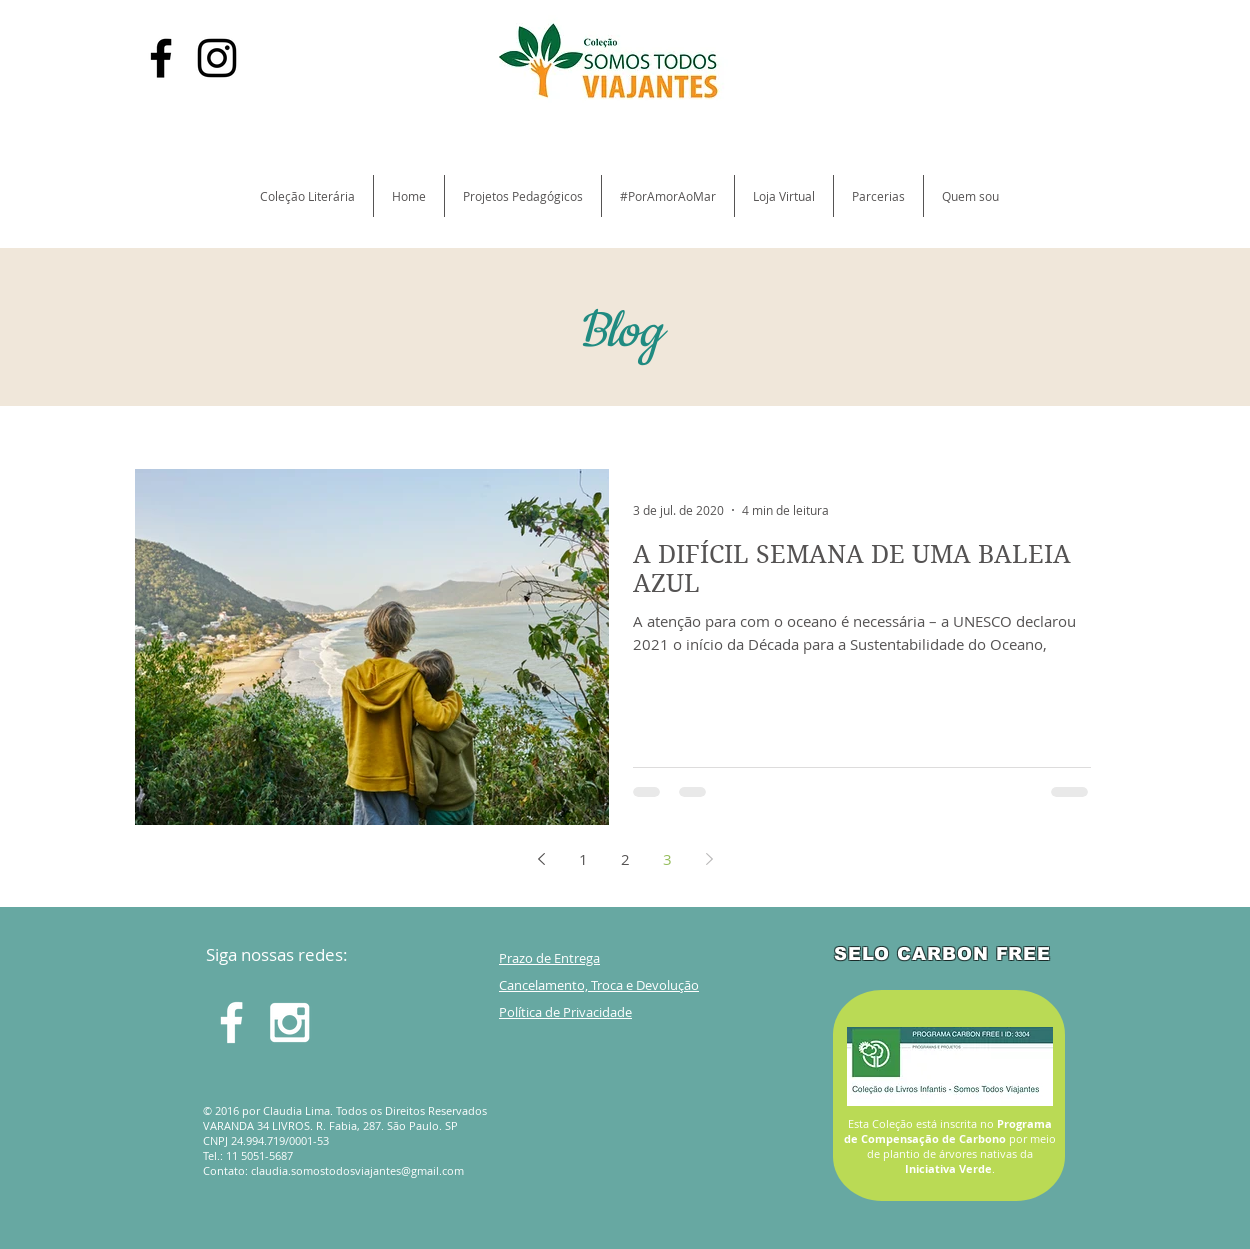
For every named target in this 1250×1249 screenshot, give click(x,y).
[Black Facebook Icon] (161, 58)
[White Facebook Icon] (231, 1022)
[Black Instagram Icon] (217, 58)
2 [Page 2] (625, 859)
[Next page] (709, 859)
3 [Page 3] (667, 859)
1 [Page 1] (583, 859)
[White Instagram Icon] (289, 1022)
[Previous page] (541, 859)
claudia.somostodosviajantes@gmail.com (357, 1170)
